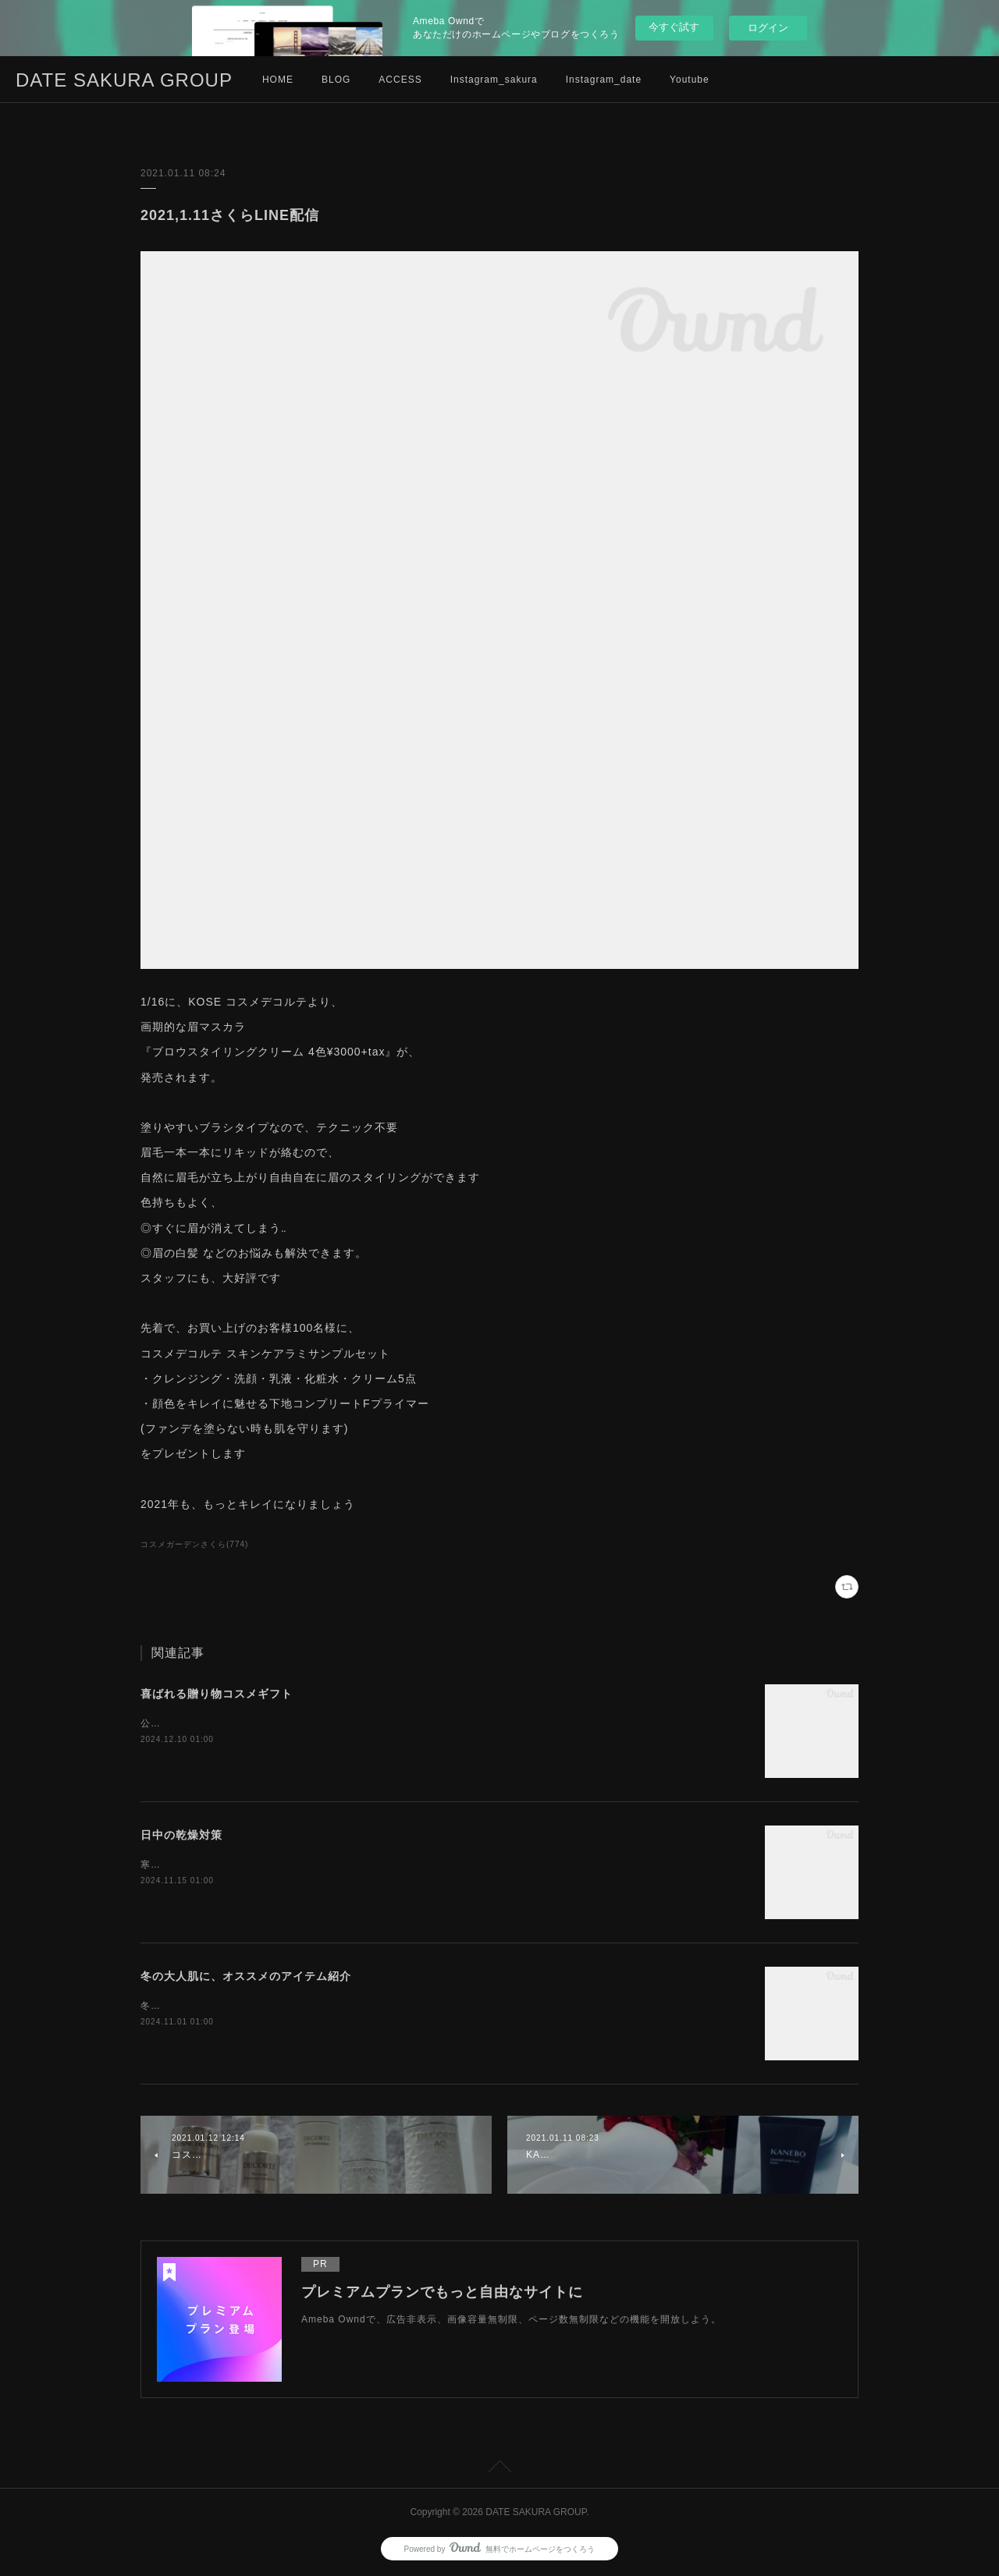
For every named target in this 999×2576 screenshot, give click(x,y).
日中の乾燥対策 (181, 1835)
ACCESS (400, 79)
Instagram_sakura (494, 79)
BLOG (336, 79)
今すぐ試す (674, 27)
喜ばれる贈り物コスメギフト (216, 1693)
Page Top (499, 2469)
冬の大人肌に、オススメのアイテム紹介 (245, 1976)
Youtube (689, 79)
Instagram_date (604, 79)
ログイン (768, 28)
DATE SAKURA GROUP (124, 79)
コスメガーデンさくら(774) (194, 1544)
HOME (277, 79)
